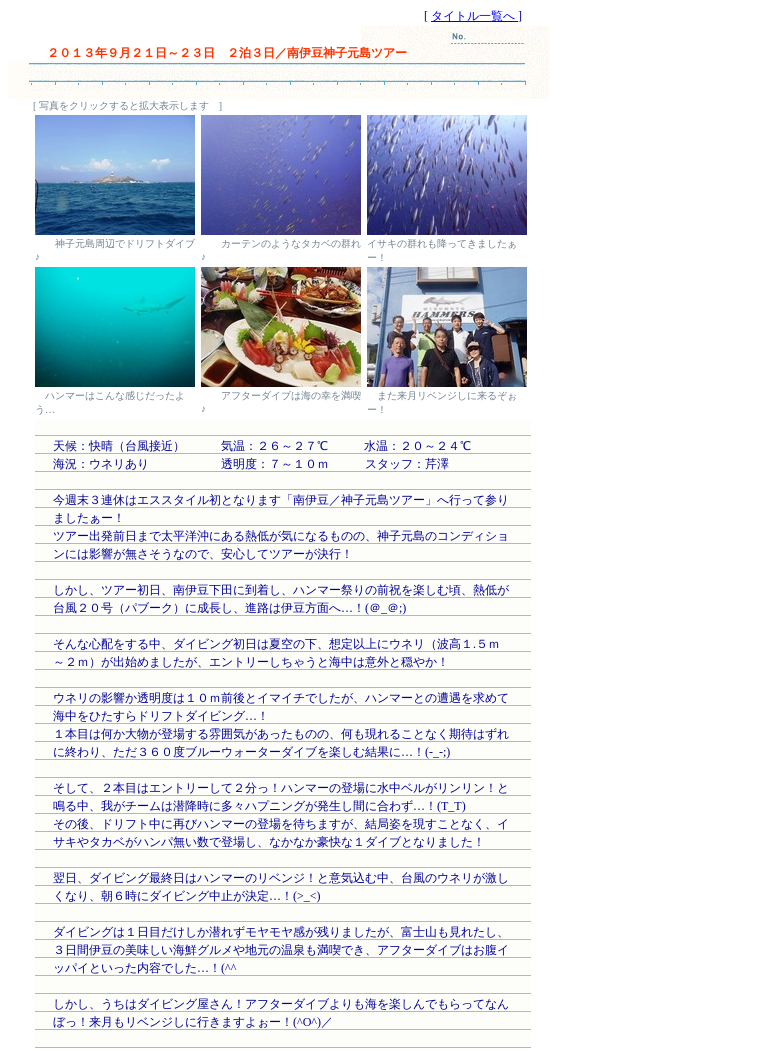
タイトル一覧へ (474, 16)
